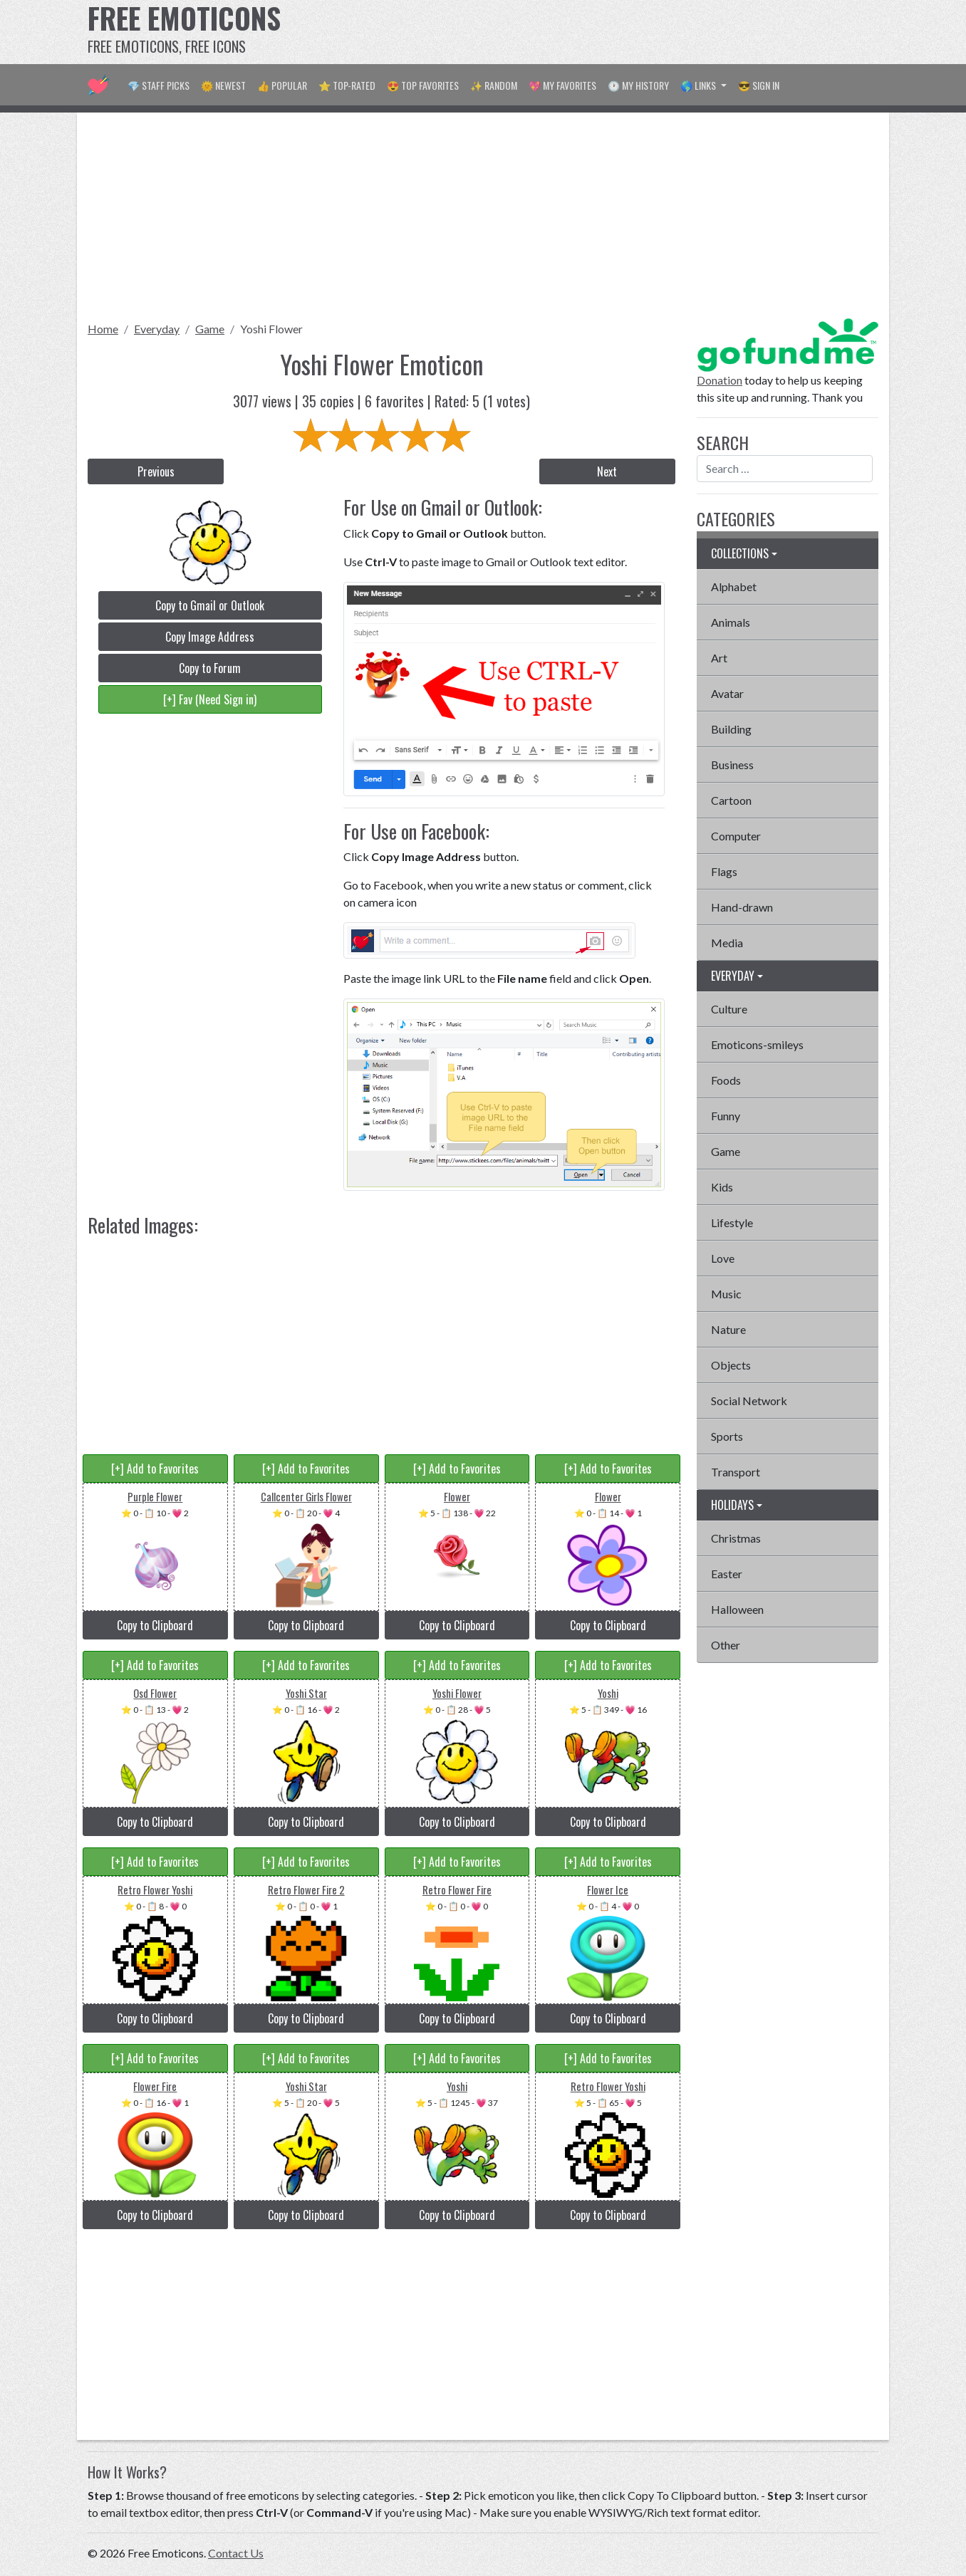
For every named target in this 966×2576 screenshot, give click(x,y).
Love (722, 1258)
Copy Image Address (209, 636)
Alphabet (734, 586)
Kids (722, 1187)
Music (726, 1293)
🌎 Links (699, 85)
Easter (726, 1573)
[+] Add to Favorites (155, 1468)
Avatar (727, 693)
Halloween (737, 1609)
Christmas (736, 1538)
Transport (735, 1472)
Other (725, 1645)
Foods (726, 1080)
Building (731, 729)
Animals (730, 622)
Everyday (157, 328)
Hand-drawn (742, 907)
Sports (727, 1436)
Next (607, 471)
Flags (724, 871)
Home (103, 328)
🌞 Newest (223, 85)
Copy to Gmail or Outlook (209, 605)
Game (209, 328)
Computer (736, 836)
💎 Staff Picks (158, 85)
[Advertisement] (619, 32)
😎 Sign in (758, 85)
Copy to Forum (210, 668)
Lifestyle (732, 1222)
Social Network (749, 1400)
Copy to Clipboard (155, 1625)
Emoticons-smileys (757, 1044)
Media (727, 942)
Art (719, 657)
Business (732, 764)
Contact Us (236, 2553)
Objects (731, 1365)
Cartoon (731, 800)
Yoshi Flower (271, 328)
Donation (719, 380)
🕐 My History (638, 85)
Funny (725, 1115)
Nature (728, 1329)
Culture (729, 1009)
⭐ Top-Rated (346, 85)
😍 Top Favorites (423, 85)
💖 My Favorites (562, 85)
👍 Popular (282, 85)
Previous (156, 471)
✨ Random (493, 85)
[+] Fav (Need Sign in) (209, 699)
